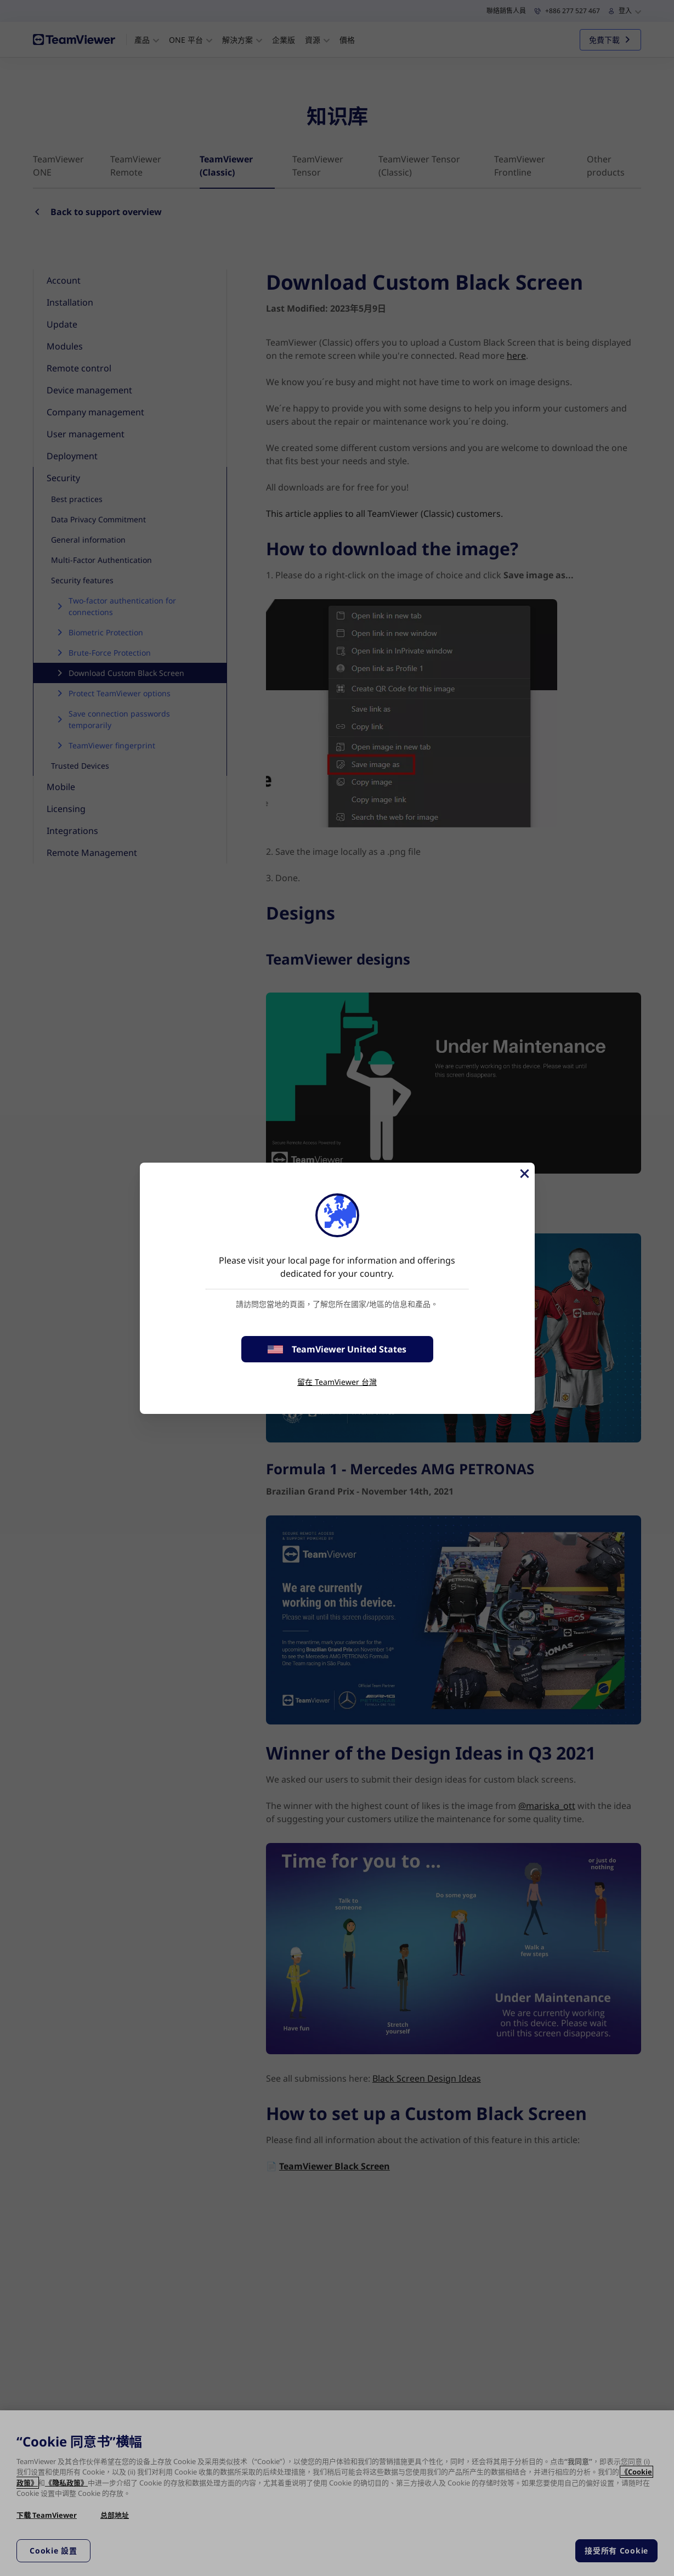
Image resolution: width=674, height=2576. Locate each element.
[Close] (524, 1174)
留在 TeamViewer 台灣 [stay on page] (337, 1382)
